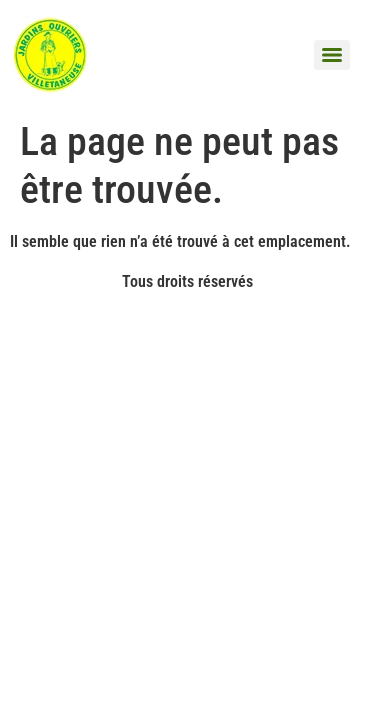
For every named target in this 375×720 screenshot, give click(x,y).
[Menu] (332, 55)
